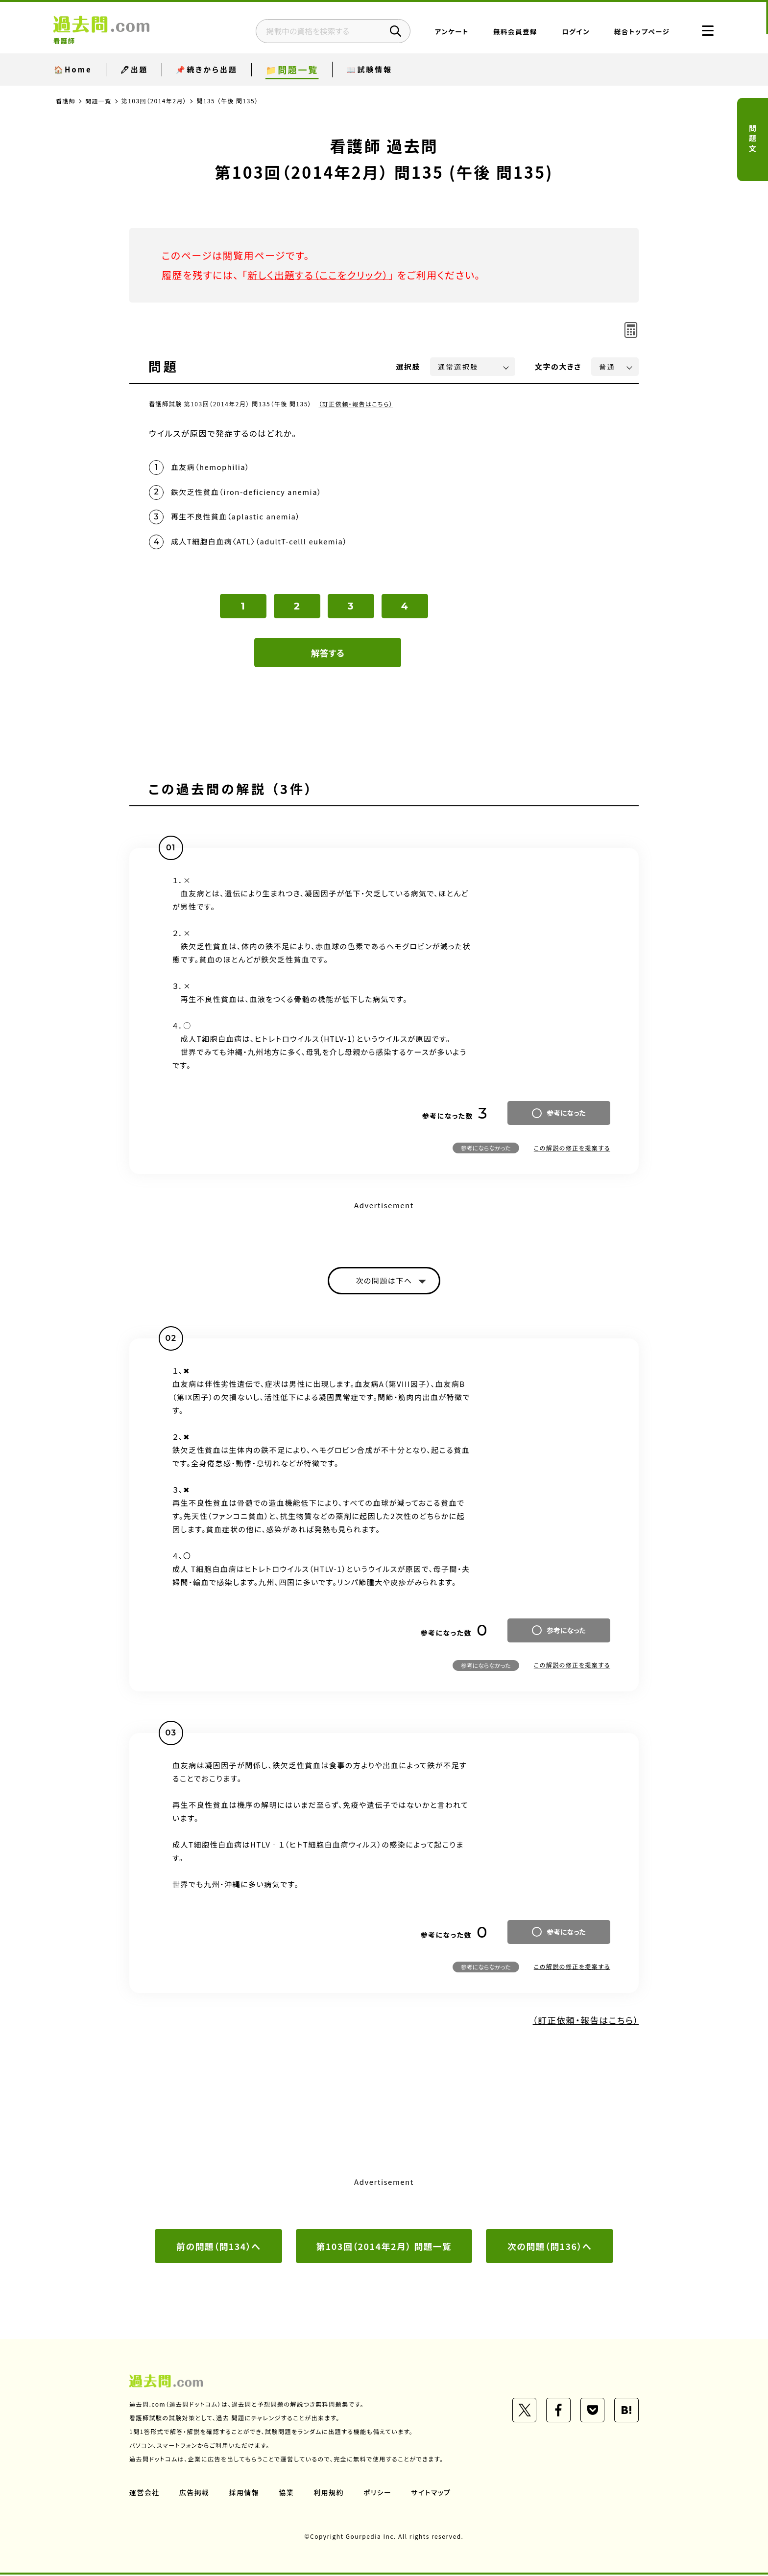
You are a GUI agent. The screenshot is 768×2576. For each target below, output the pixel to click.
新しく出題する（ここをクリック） (318, 275)
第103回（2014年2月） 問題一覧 (384, 2247)
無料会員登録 (513, 32)
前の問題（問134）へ (218, 2247)
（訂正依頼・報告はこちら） (356, 403)
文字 (558, 366)
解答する (328, 653)
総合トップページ (639, 32)
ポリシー (378, 2494)
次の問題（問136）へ (549, 2247)
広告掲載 (194, 2494)
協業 (286, 2494)
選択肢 (408, 366)
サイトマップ (432, 2494)
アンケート (449, 32)
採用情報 (244, 2494)
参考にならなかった (486, 1149)
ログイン (573, 32)
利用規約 (329, 2494)
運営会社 (144, 2494)
